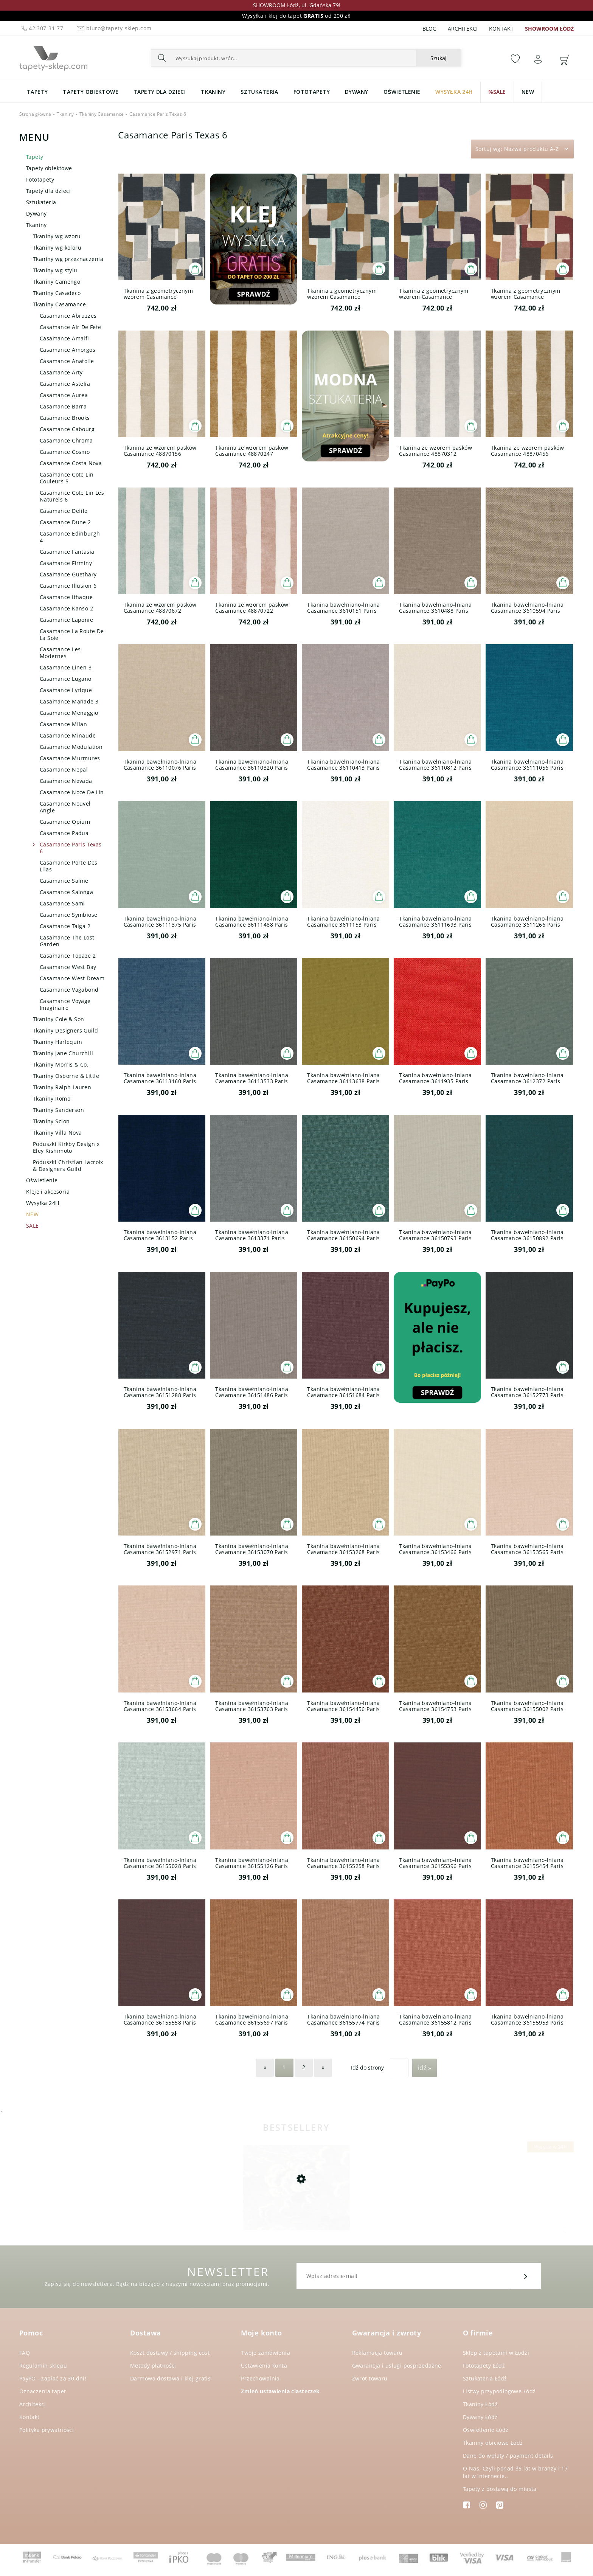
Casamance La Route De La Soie (72, 634)
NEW (32, 1214)
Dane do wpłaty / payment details (508, 2455)
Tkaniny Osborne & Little (66, 1075)
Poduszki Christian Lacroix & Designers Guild (68, 1165)
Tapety (34, 156)
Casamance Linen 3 (66, 667)
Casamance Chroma (66, 440)
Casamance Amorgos (67, 349)
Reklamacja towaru (377, 2352)
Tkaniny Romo (51, 1098)
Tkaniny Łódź (480, 2404)
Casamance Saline (64, 880)
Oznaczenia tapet (42, 2391)
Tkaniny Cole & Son (58, 1019)
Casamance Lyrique (66, 690)
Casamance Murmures (70, 758)
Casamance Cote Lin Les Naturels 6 (72, 496)
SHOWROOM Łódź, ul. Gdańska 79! (296, 5)
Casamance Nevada (66, 780)
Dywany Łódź (480, 2417)
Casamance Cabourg (67, 429)
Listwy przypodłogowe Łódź (499, 2391)
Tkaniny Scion (51, 1121)
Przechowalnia (260, 2378)
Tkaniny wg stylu (55, 270)
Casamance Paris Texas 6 (71, 848)
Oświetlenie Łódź (486, 2429)
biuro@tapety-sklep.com (113, 28)
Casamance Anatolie (67, 361)
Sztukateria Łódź (485, 2378)
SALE (32, 1225)
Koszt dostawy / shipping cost (170, 2352)
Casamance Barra (63, 406)
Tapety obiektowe (49, 168)
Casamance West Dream (72, 978)
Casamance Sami (62, 903)
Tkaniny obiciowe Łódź (493, 2442)
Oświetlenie (42, 1180)
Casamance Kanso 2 (66, 608)
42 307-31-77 (42, 28)
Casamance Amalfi (64, 338)
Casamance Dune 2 (65, 522)
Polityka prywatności (46, 2429)
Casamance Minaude (68, 735)
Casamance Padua (64, 833)
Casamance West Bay (68, 966)
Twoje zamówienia (265, 2352)
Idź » (424, 2068)
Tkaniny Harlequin (57, 1041)
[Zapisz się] (526, 2276)
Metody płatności (153, 2365)
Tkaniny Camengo (56, 281)
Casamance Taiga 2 (65, 926)
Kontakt (501, 28)
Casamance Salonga (66, 892)
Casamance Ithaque (66, 597)
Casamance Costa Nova (71, 463)
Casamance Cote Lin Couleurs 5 (67, 478)
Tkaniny (36, 224)
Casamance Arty (61, 372)
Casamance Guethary (68, 574)
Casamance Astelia (65, 383)
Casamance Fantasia (67, 551)
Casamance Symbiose (69, 914)
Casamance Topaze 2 (68, 955)
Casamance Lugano (66, 678)
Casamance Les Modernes (60, 653)
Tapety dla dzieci (48, 190)
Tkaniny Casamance (59, 304)
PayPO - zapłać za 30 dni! (53, 2378)
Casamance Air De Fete (70, 327)
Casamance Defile (64, 510)
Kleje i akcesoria (48, 1191)
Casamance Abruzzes (68, 315)
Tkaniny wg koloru (57, 247)
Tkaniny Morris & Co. (60, 1064)
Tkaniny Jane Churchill (63, 1053)
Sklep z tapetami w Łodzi (496, 2352)
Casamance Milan (63, 724)
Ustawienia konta (264, 2365)
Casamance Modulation (71, 746)
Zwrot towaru (370, 2378)
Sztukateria (41, 202)
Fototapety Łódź (484, 2365)
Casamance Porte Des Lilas (69, 866)
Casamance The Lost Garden (67, 941)
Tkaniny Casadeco (57, 293)
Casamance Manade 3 (69, 701)
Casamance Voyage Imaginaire (65, 1004)
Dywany (36, 213)
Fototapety (40, 179)
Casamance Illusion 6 (68, 585)
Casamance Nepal (64, 769)
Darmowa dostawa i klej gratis (170, 2378)
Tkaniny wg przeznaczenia (68, 258)
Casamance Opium (65, 821)
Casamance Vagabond (69, 989)
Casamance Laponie (66, 619)
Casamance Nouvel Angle (65, 807)
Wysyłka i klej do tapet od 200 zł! (296, 15)
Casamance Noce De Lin (72, 792)
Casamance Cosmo (65, 451)
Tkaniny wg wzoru (57, 236)
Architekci (463, 28)
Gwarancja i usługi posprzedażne (396, 2365)
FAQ (24, 2352)
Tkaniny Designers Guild (65, 1030)
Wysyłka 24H (42, 1202)
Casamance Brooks (65, 417)
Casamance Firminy (66, 563)
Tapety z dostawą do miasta (500, 2488)
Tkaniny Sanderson (58, 1109)
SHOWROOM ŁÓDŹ (549, 28)
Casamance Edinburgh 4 (70, 537)
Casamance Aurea (64, 395)
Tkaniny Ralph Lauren (62, 1087)
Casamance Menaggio (69, 712)
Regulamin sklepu (43, 2365)
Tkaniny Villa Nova (57, 1132)
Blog (429, 28)
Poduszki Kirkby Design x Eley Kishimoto (66, 1147)
